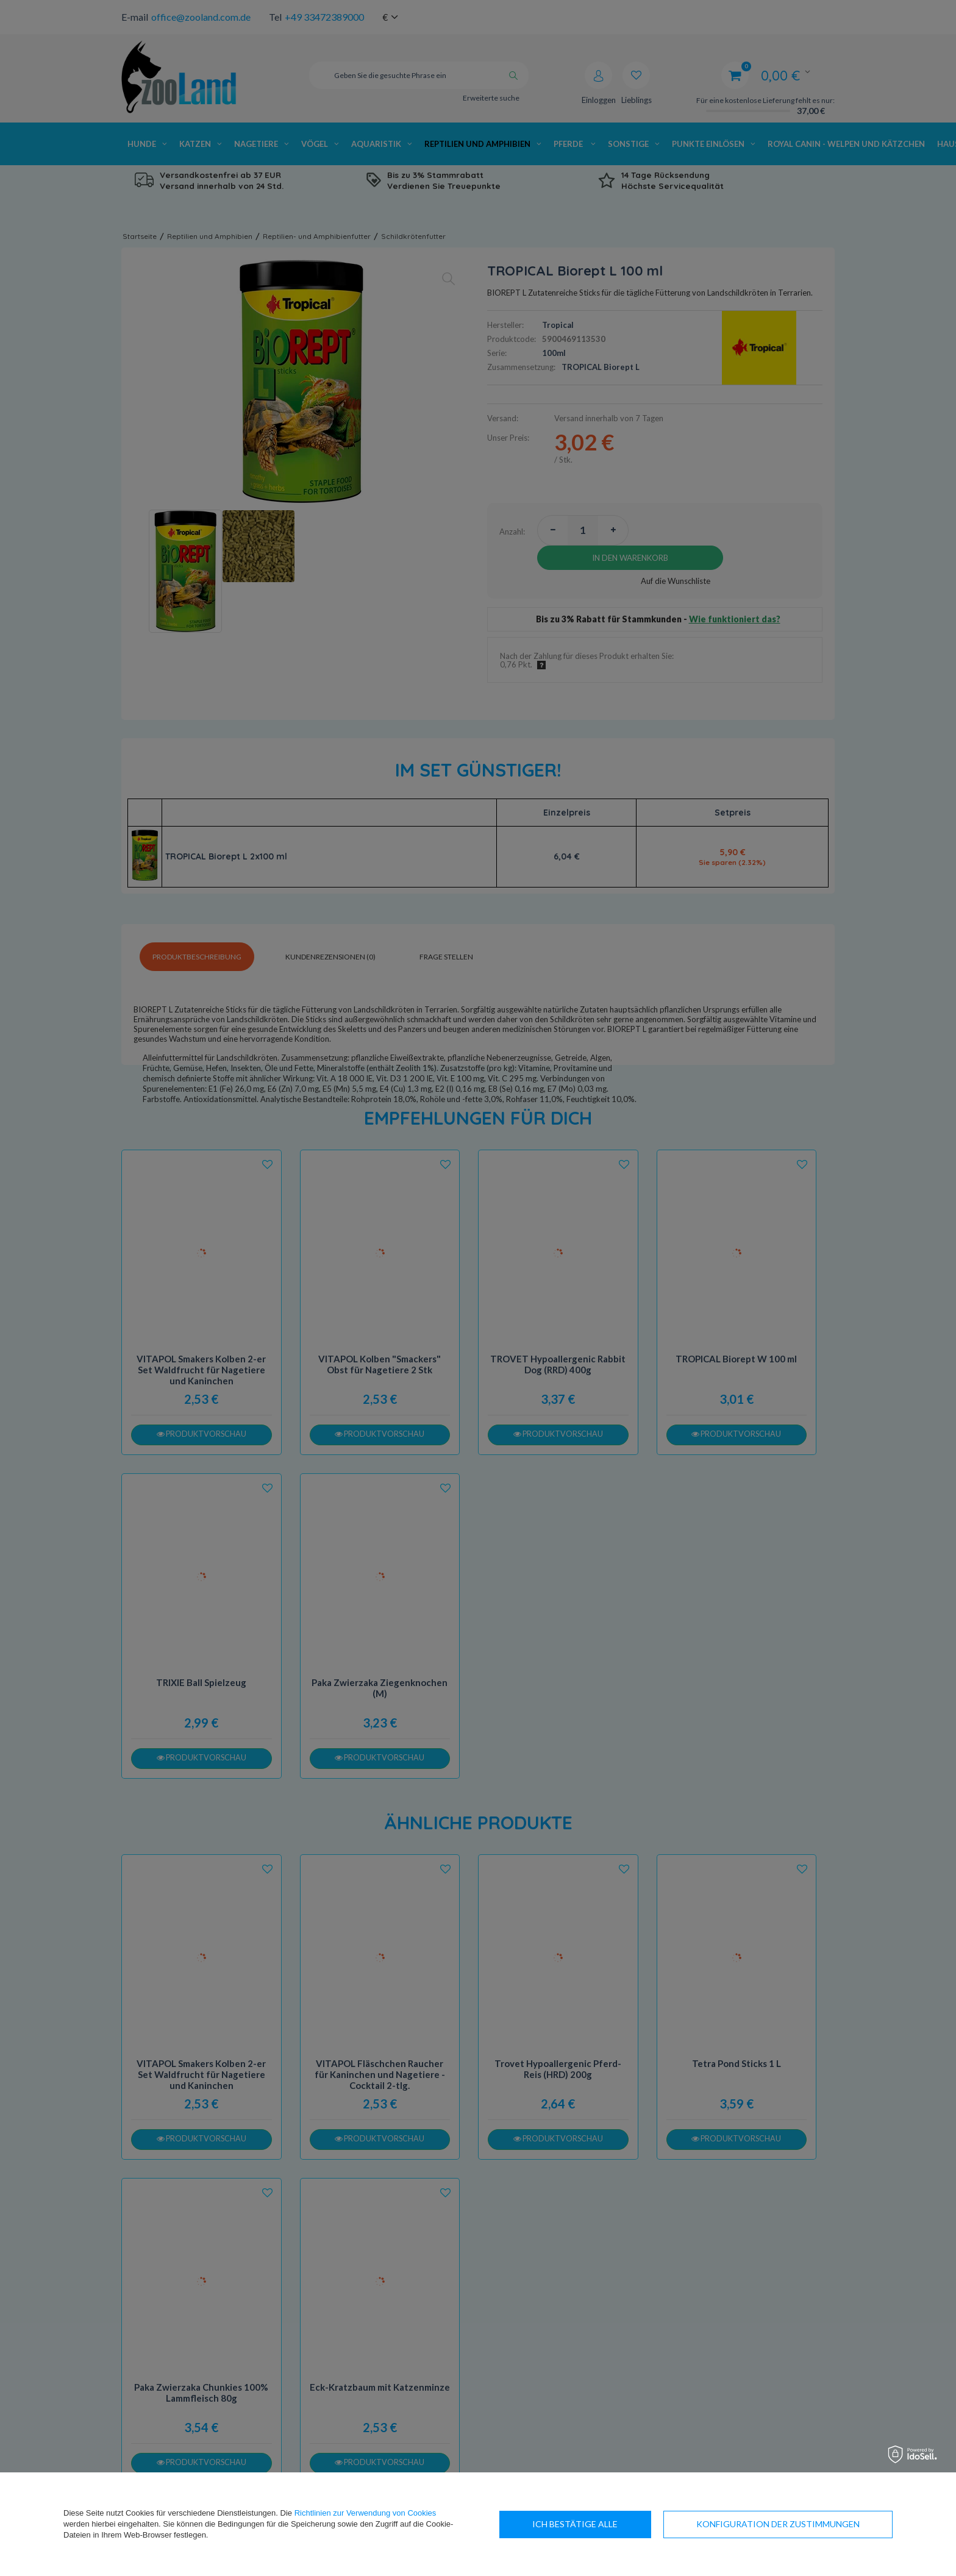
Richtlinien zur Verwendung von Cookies (365, 2512)
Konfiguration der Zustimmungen (614, 2524)
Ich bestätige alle (817, 2524)
